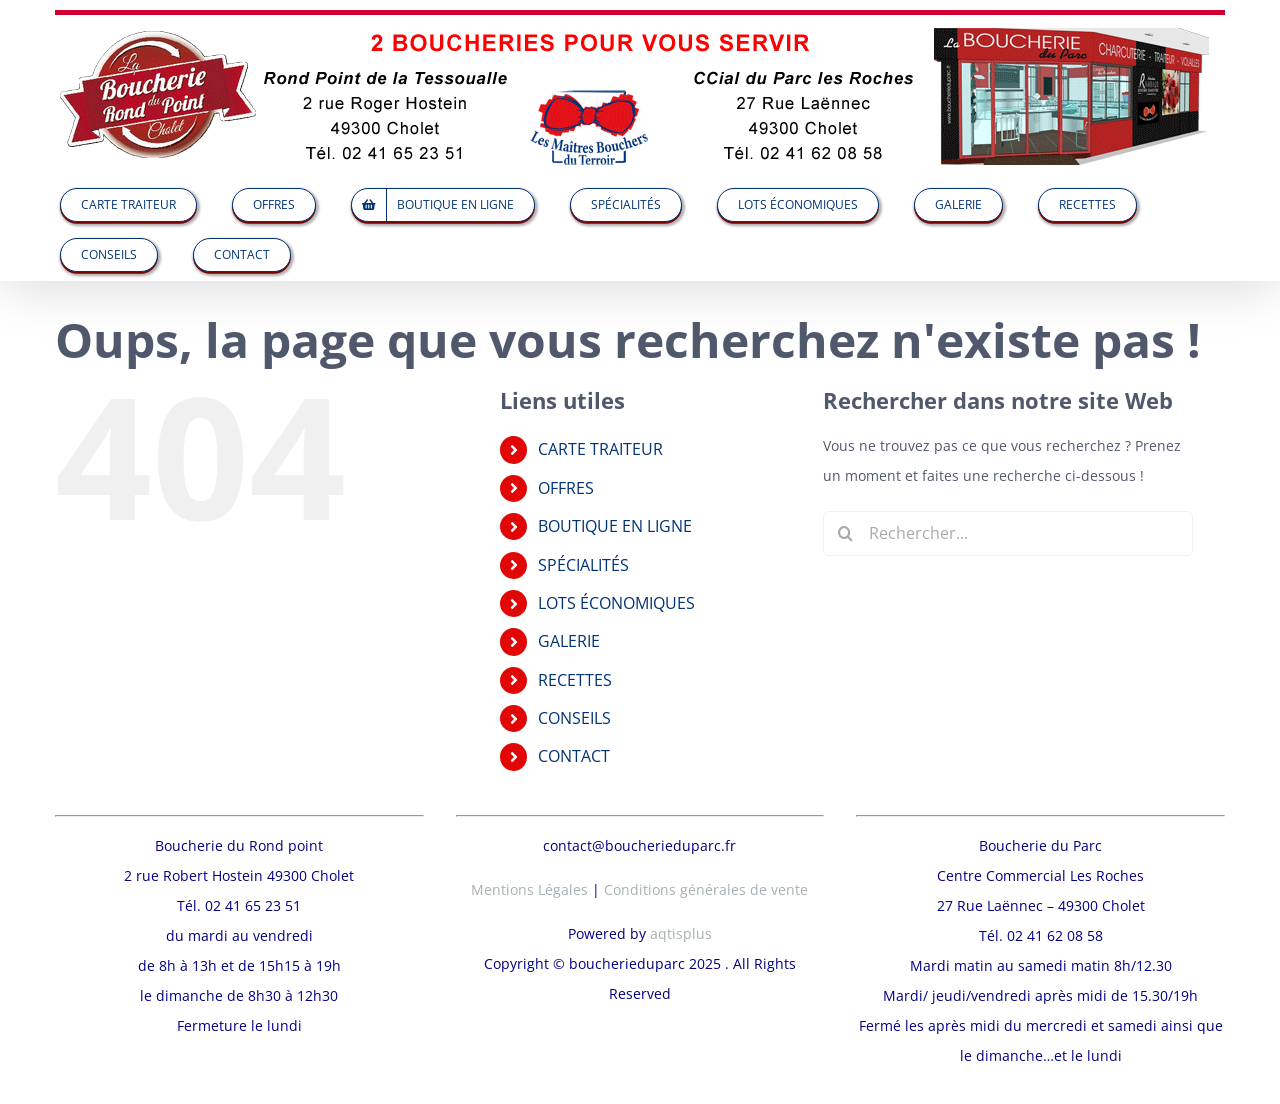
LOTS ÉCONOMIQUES (616, 603)
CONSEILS (574, 718)
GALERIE (569, 641)
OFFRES (566, 488)
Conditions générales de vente (706, 839)
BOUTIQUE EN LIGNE (615, 526)
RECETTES (575, 680)
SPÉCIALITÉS (583, 565)
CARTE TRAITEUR (600, 449)
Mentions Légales (529, 839)
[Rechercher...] (1008, 533)
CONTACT (574, 756)
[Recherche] (845, 533)
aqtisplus (681, 883)
